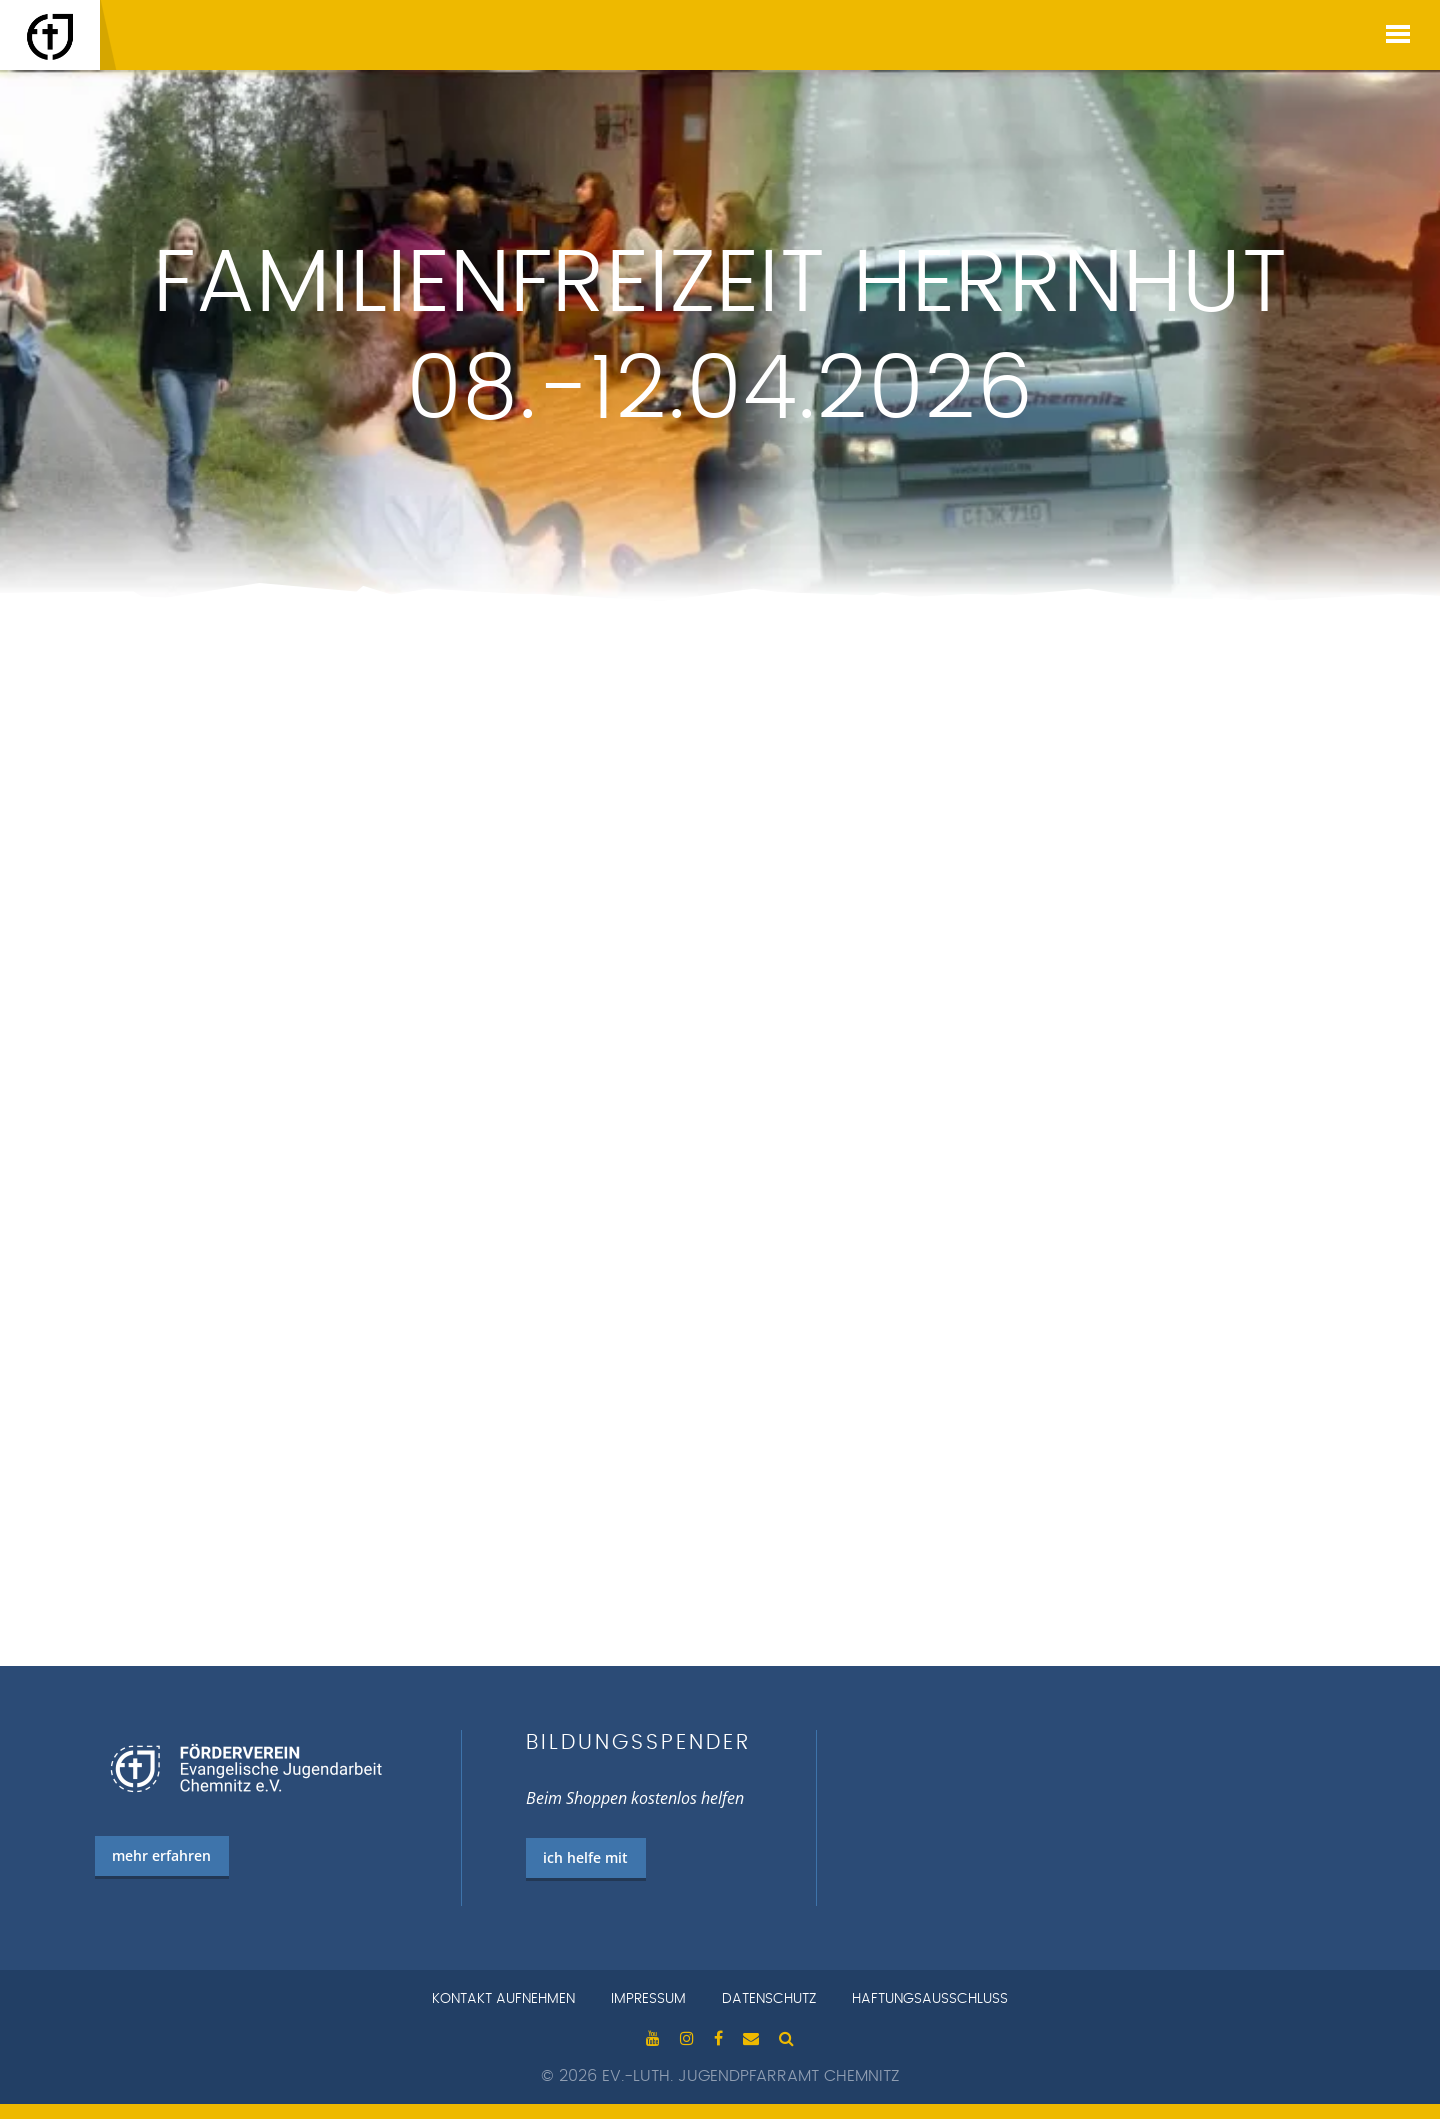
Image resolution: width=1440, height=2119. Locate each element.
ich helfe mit (585, 1857)
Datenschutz (769, 1999)
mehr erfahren (161, 1855)
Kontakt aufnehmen (503, 1999)
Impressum (648, 1999)
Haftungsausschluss (930, 1999)
